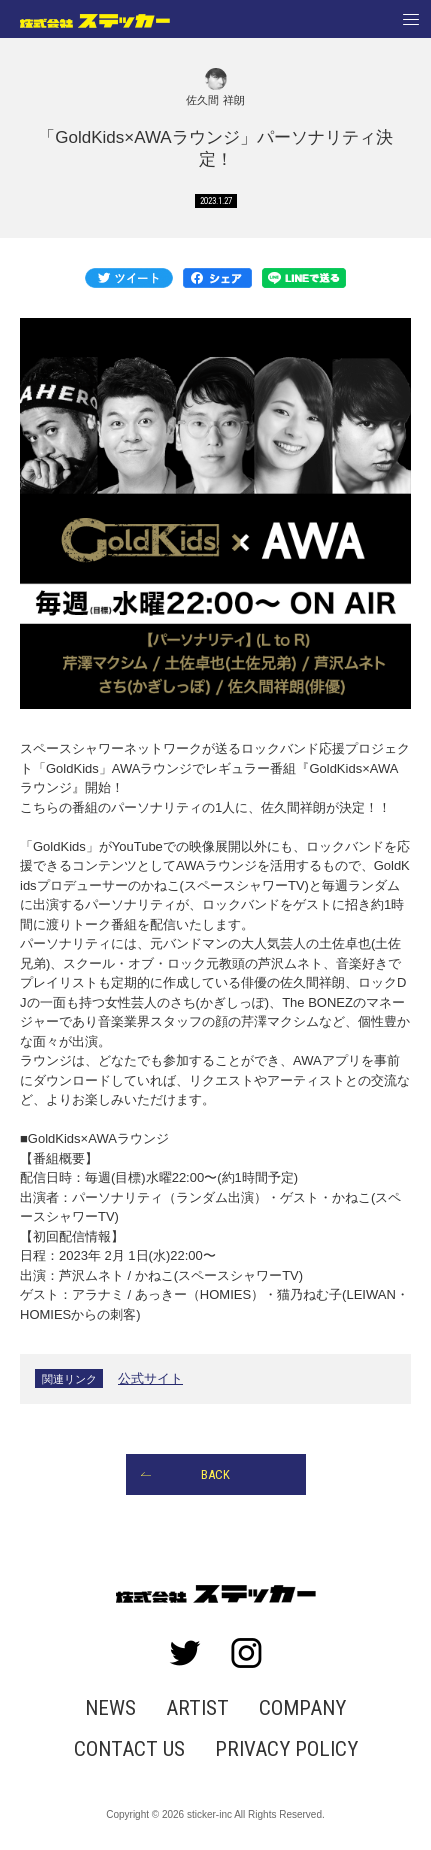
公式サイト (150, 1378)
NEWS (110, 1708)
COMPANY (302, 1708)
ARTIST (197, 1708)
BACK (215, 1474)
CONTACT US (129, 1749)
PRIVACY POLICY (286, 1749)
